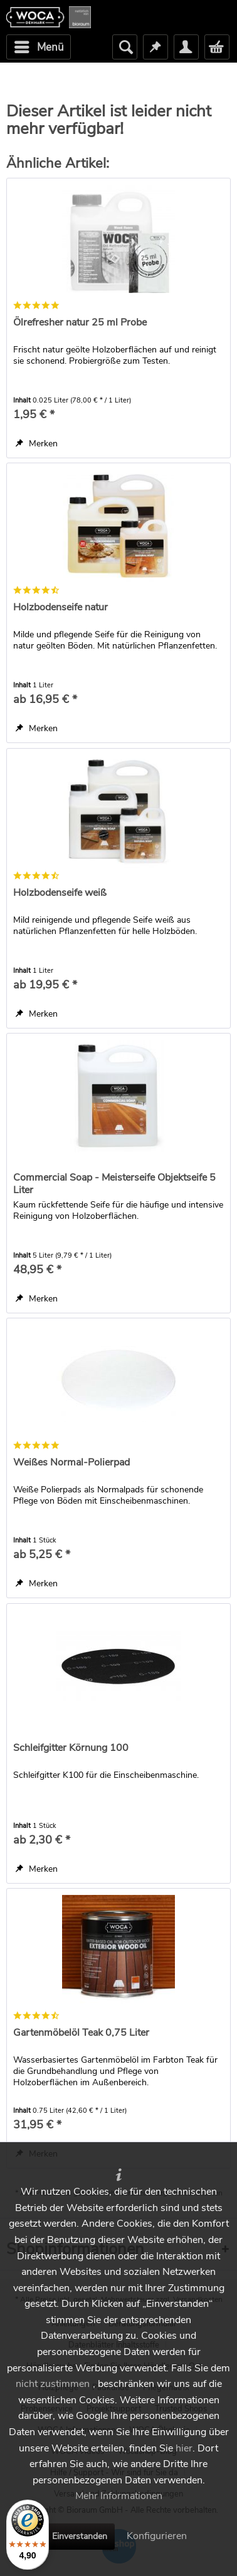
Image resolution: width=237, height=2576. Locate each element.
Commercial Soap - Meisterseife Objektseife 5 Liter (114, 1183)
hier (184, 2448)
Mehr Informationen (118, 2496)
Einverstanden (79, 2536)
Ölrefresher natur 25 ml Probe (80, 322)
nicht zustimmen (53, 2384)
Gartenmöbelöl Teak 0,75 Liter (81, 2033)
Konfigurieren (157, 2536)
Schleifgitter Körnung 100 (71, 1748)
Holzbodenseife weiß (60, 893)
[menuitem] (38, 46)
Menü (39, 45)
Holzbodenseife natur (60, 607)
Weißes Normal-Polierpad (71, 1462)
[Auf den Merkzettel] (37, 443)
